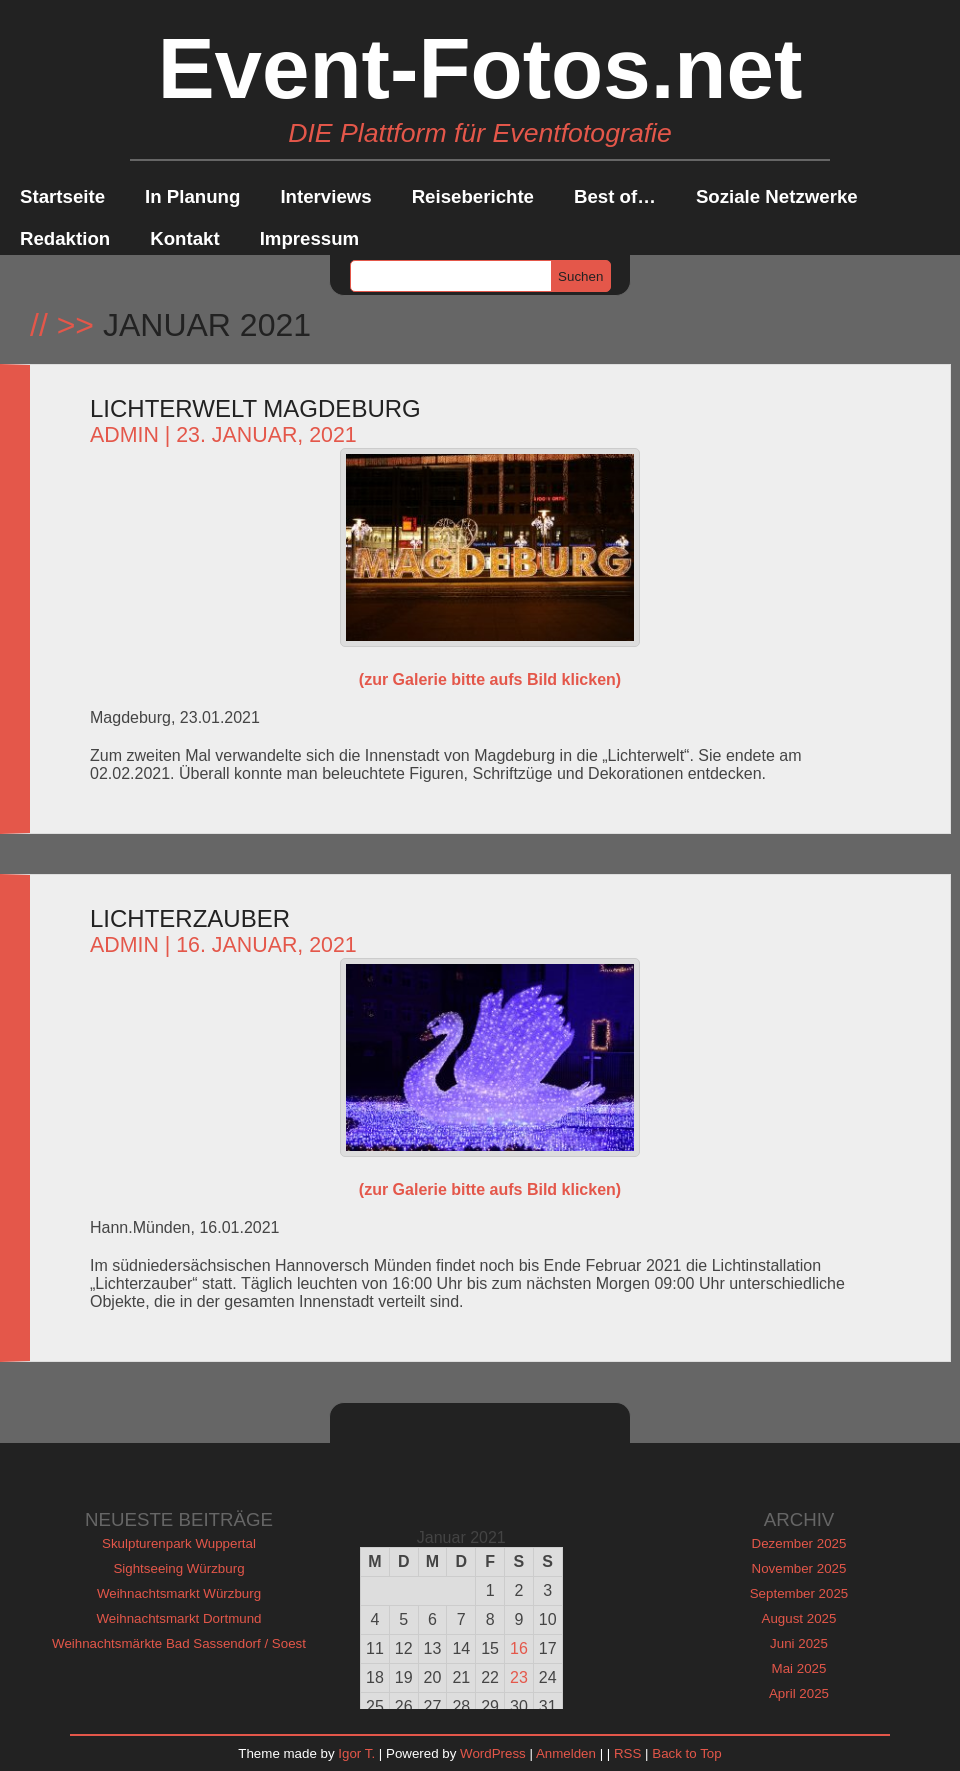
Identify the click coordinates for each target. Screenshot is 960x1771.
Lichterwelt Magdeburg (255, 408)
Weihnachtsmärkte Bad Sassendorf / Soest (179, 1643)
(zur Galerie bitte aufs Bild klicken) (490, 679)
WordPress (493, 1753)
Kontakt (184, 238)
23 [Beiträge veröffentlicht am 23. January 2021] (519, 1677)
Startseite (62, 196)
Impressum (310, 238)
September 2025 (799, 1593)
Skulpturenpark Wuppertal (179, 1543)
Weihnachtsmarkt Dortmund (179, 1618)
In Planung (192, 196)
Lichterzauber (190, 918)
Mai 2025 (799, 1668)
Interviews (325, 196)
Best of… (615, 196)
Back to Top (686, 1753)
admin (124, 435)
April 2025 (799, 1693)
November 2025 (799, 1568)
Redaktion (65, 238)
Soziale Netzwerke (777, 196)
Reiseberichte (473, 196)
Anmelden (566, 1753)
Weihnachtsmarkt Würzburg (179, 1593)
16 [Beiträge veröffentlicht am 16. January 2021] (519, 1648)
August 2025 (799, 1618)
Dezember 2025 (799, 1543)
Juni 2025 (799, 1643)
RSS (627, 1753)
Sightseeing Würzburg (178, 1568)
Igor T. (356, 1753)
